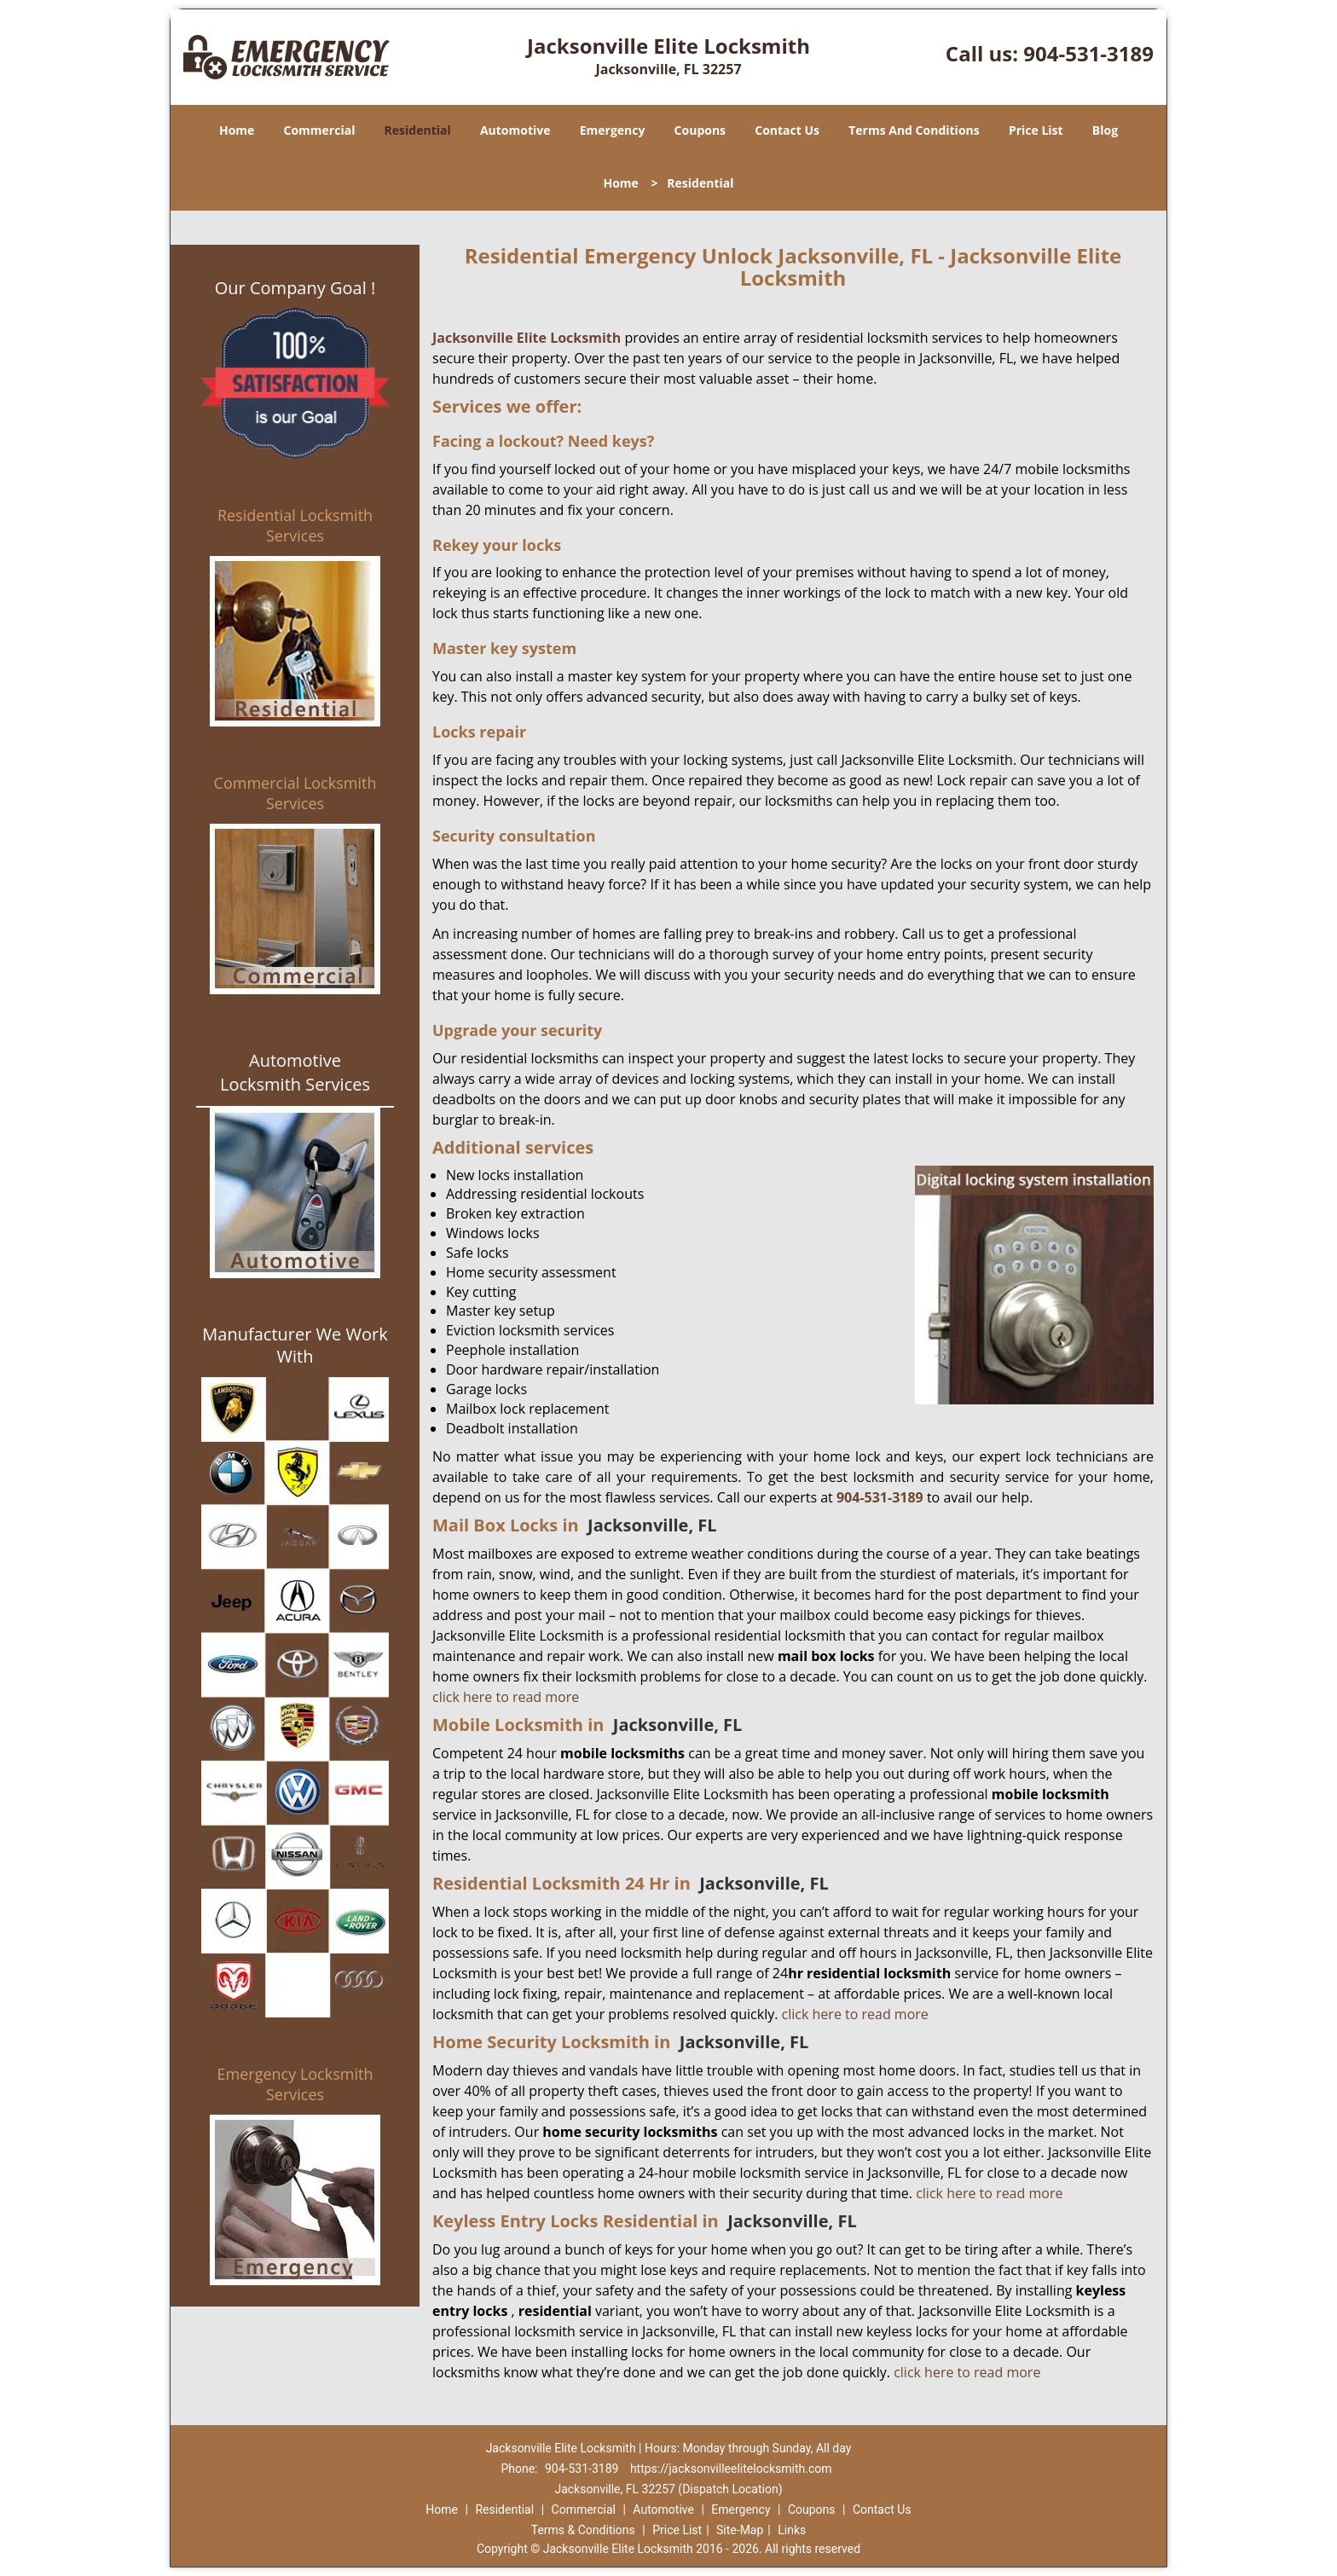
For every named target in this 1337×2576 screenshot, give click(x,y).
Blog (1105, 130)
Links (792, 2530)
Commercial (320, 130)
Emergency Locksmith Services (295, 2084)
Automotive (515, 130)
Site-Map (739, 2530)
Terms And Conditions (914, 130)
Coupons (700, 130)
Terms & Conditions (583, 2530)
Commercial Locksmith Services (295, 793)
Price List (1036, 130)
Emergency (612, 130)
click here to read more (505, 1696)
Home (236, 130)
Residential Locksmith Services (295, 525)
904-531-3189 (1088, 53)
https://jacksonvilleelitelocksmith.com (731, 2468)
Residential (418, 130)
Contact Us (787, 130)
